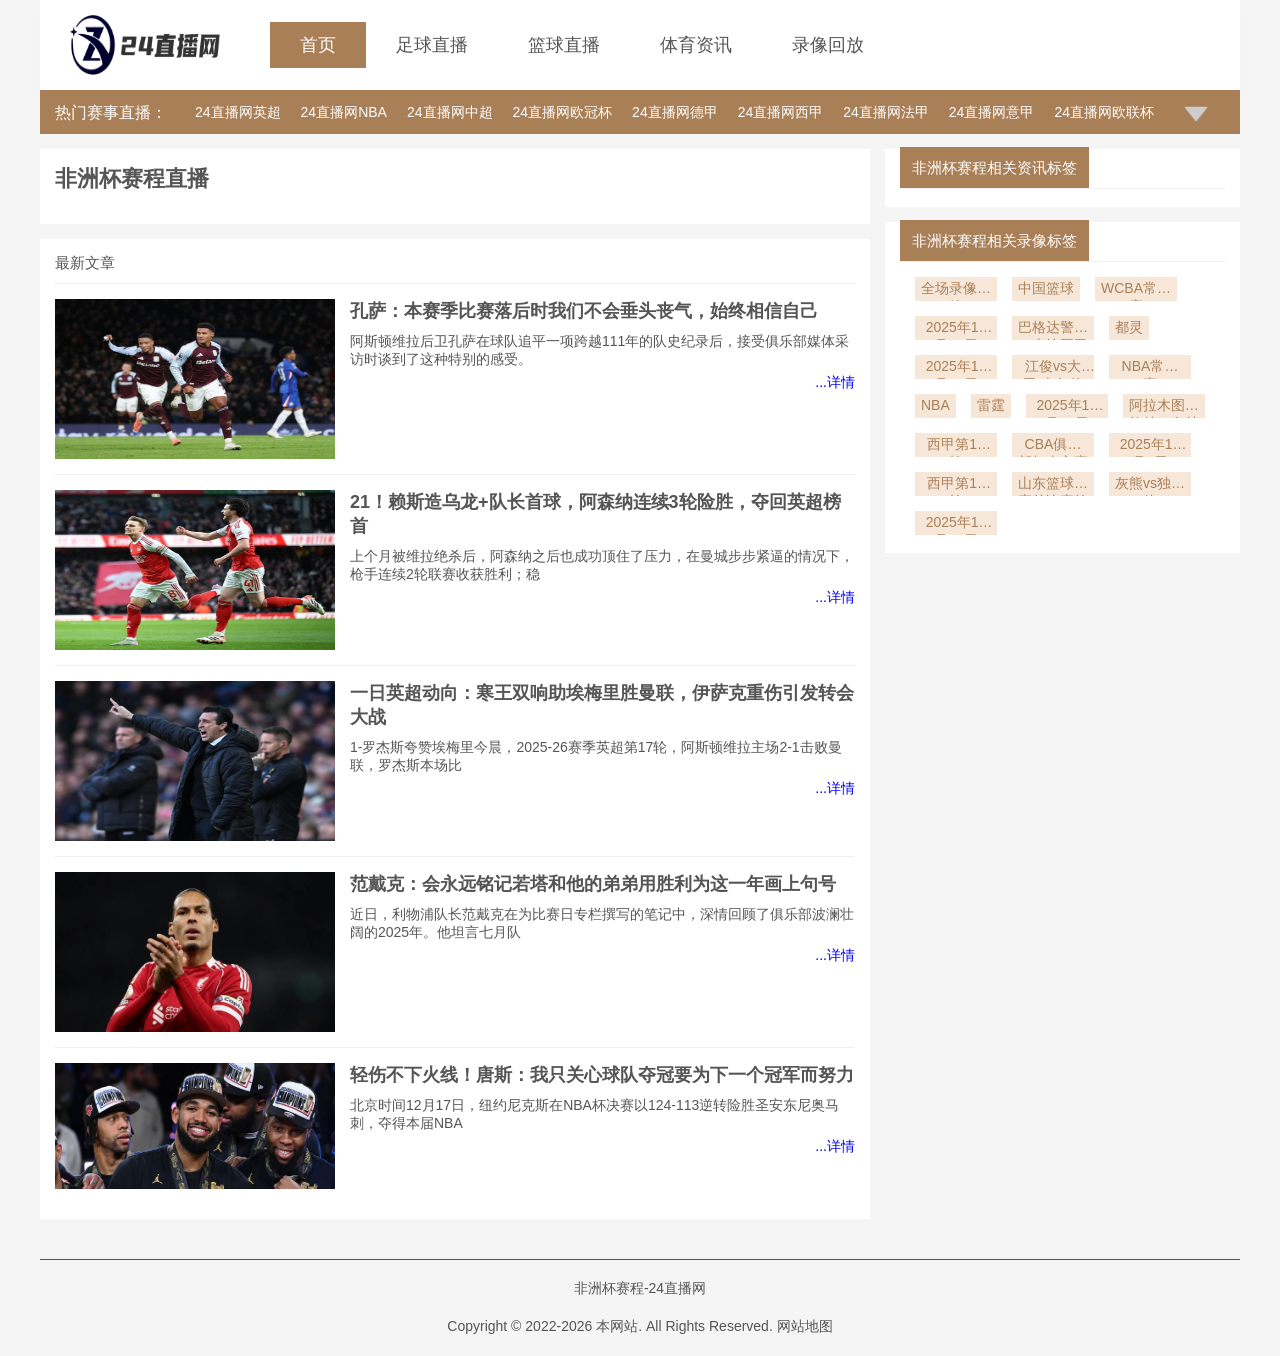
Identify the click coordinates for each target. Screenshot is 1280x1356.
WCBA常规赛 (1136, 290)
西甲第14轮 (956, 485)
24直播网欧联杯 (1104, 112)
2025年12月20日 (956, 368)
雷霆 (991, 405)
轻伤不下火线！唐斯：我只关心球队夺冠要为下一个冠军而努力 (602, 1075)
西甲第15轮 (956, 446)
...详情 (835, 382)
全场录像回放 (956, 290)
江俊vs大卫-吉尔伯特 (1053, 368)
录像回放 (828, 45)
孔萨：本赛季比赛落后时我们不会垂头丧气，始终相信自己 (584, 311)
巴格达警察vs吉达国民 (1053, 329)
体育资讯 (696, 45)
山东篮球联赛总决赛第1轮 (1053, 485)
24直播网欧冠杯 (563, 112)
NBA (935, 405)
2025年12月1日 (1150, 446)
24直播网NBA (344, 112)
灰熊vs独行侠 (1150, 485)
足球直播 (432, 45)
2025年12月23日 (956, 329)
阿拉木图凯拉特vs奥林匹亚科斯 (1164, 407)
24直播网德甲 (675, 112)
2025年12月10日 (1066, 407)
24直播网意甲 (992, 112)
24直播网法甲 (886, 112)
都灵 (1129, 327)
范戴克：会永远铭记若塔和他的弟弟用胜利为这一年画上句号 (593, 884)
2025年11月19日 (956, 524)
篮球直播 (564, 45)
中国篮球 (1046, 288)
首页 (318, 45)
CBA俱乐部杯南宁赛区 (1053, 446)
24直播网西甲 (781, 112)
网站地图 (805, 1326)
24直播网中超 (450, 112)
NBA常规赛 (1150, 368)
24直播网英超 (238, 112)
